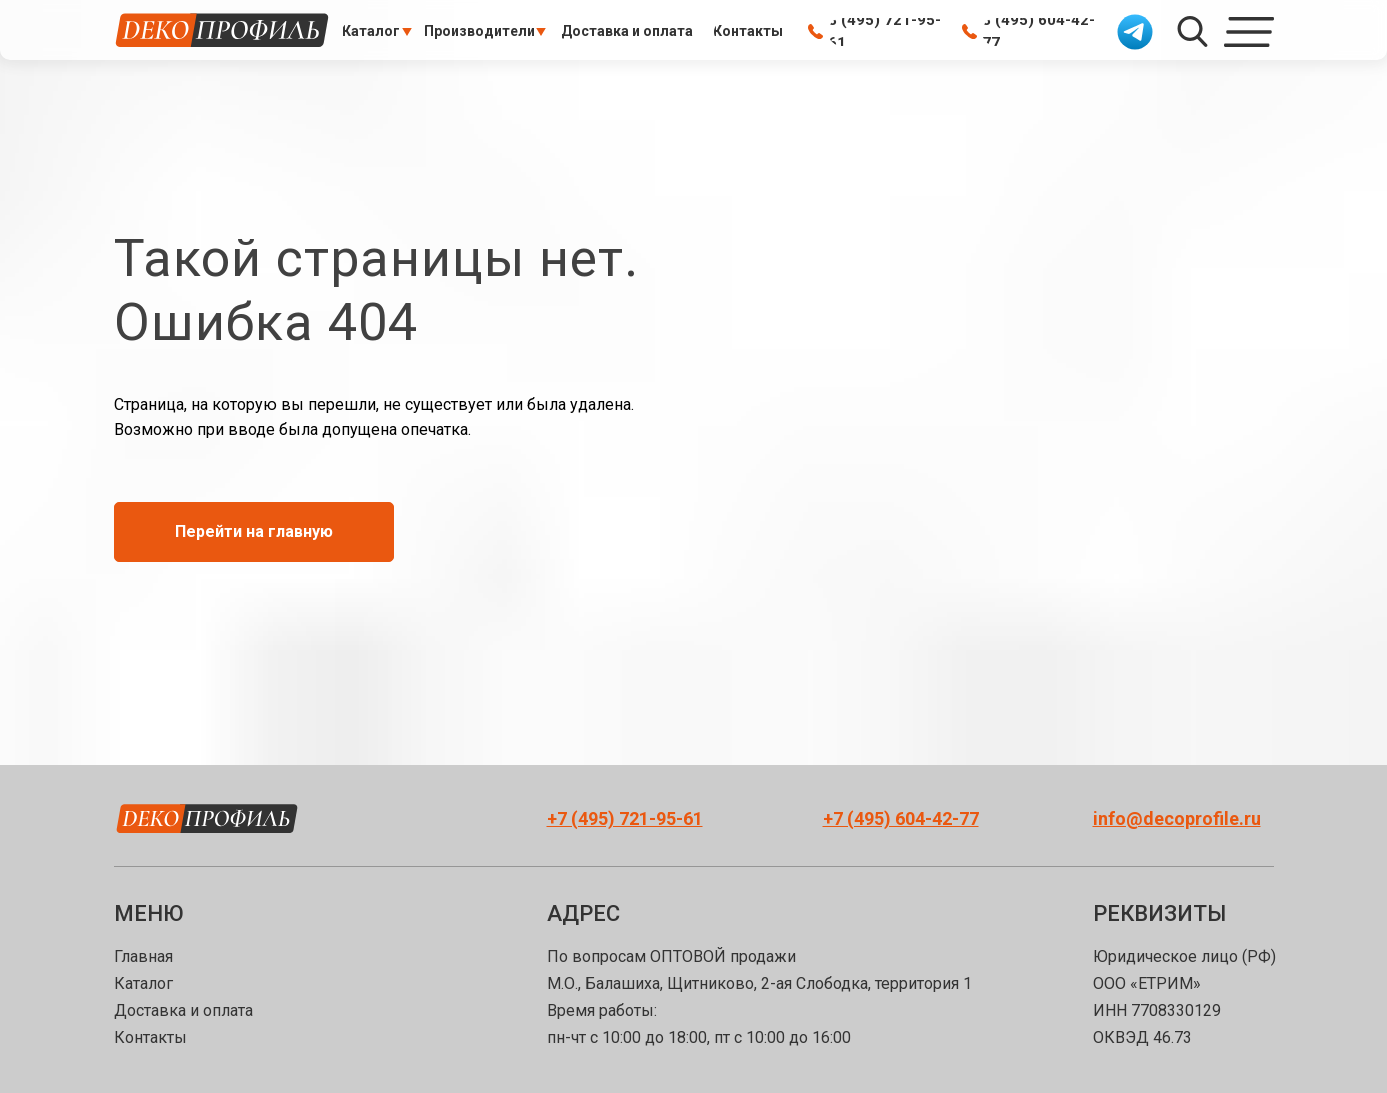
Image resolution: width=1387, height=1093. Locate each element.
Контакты (150, 1037)
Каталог (143, 983)
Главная (143, 956)
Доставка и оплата (183, 1010)
